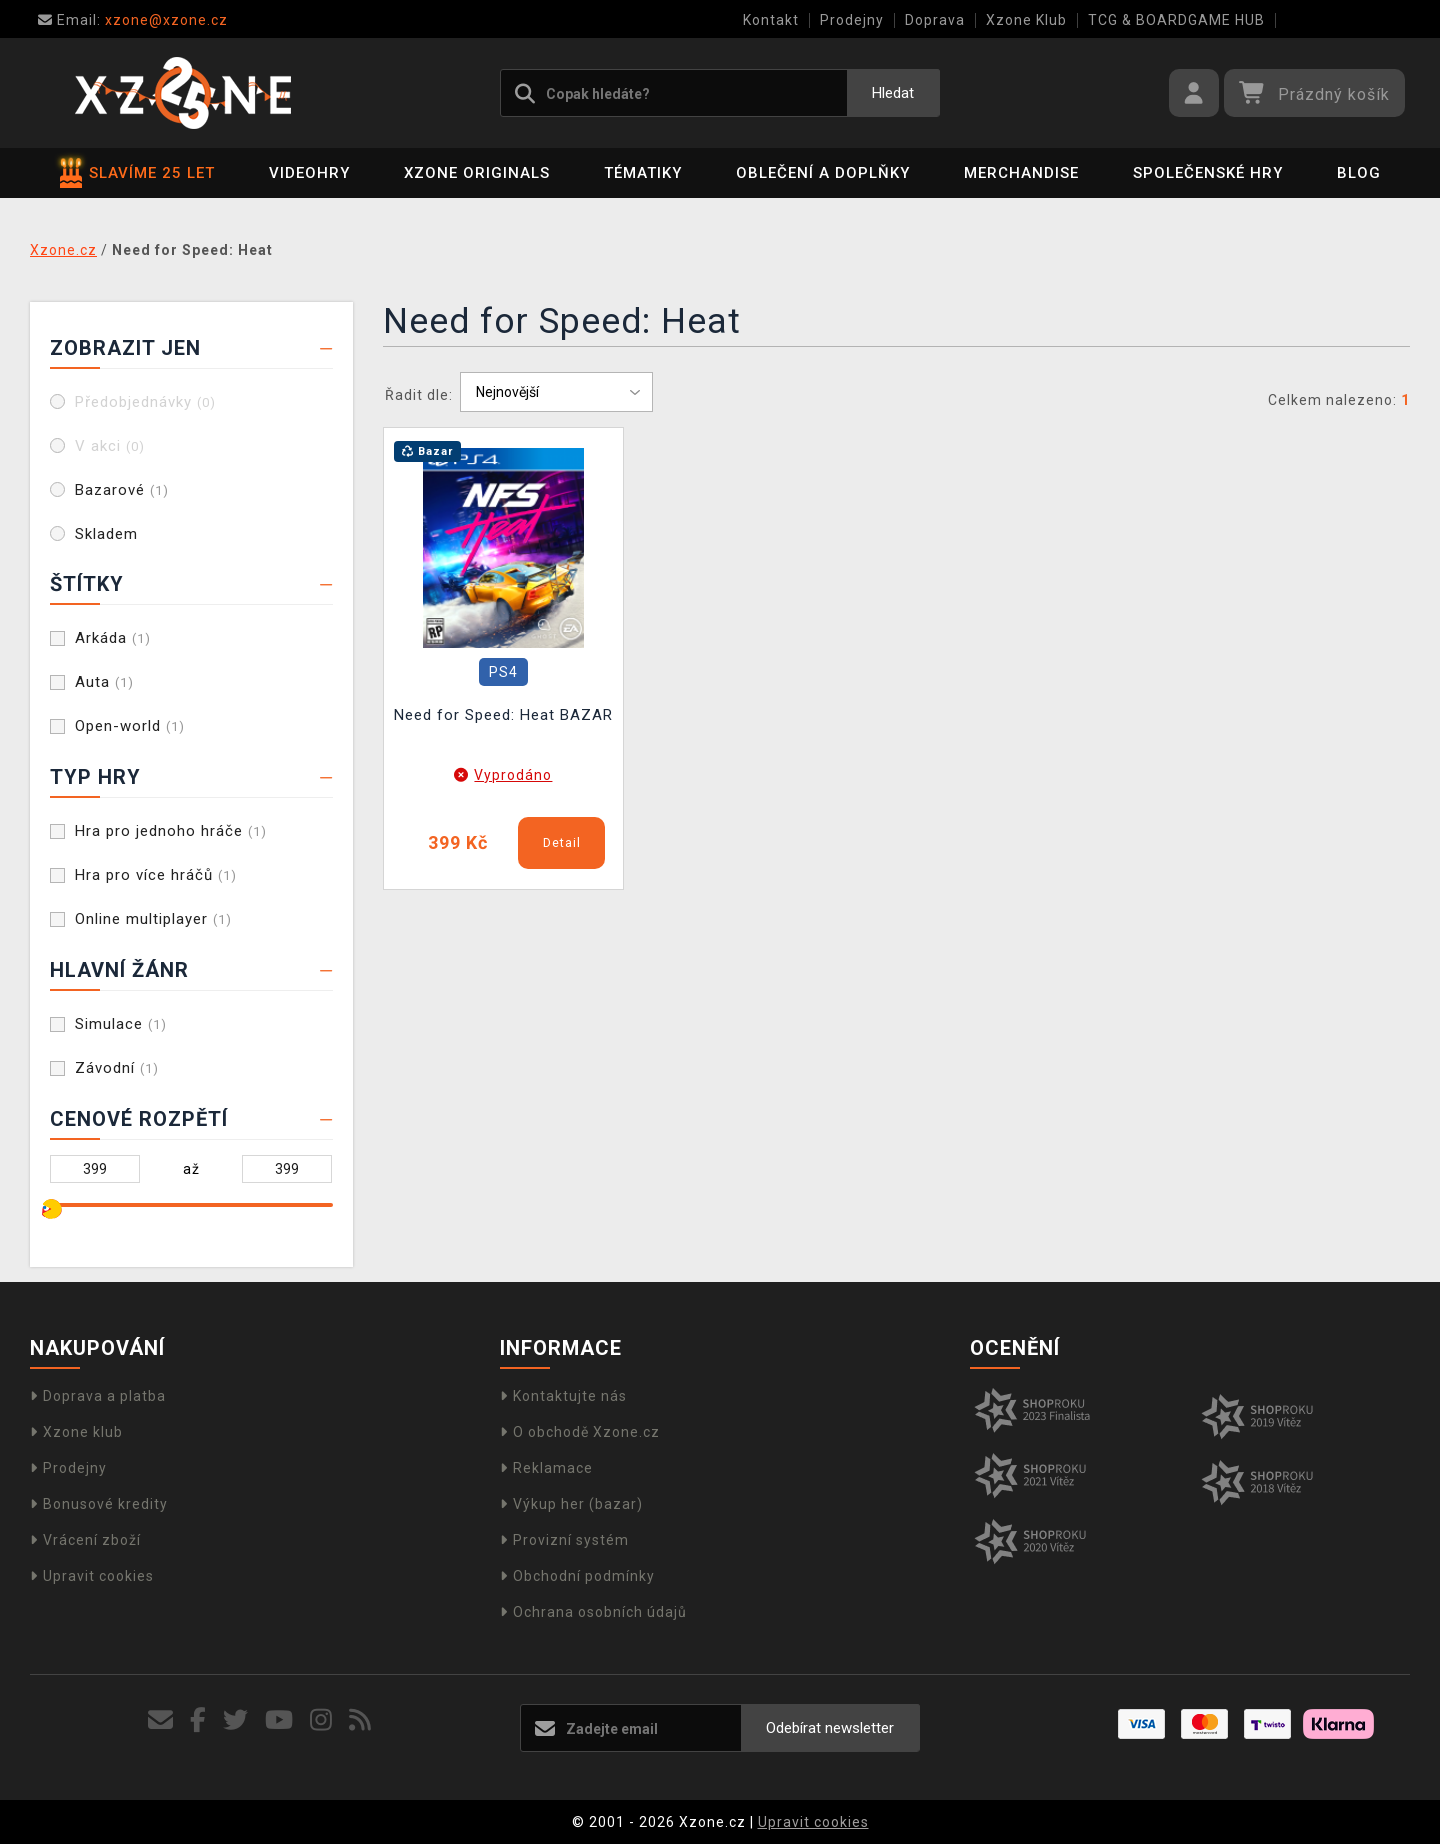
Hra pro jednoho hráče (171, 831)
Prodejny (852, 20)
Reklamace (546, 1468)
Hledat (893, 93)
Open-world (130, 726)
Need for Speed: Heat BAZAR (503, 715)
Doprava (935, 20)
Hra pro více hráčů (156, 875)
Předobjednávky (145, 402)
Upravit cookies (92, 1576)
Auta (104, 682)
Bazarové (122, 490)
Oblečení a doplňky (823, 173)
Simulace (121, 1024)
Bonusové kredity (99, 1504)
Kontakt (771, 20)
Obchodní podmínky (577, 1576)
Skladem (106, 534)
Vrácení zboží (85, 1540)
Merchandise (1021, 173)
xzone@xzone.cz (133, 20)
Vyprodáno (513, 775)
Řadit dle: (419, 395)
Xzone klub (76, 1432)
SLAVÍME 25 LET (137, 173)
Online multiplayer (153, 919)
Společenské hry (1208, 173)
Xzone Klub (1026, 20)
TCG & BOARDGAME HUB (1176, 20)
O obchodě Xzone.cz (580, 1432)
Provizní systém (564, 1540)
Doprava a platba (98, 1396)
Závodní (117, 1068)
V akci (110, 446)
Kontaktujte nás (563, 1396)
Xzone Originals (477, 173)
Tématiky (643, 173)
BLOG (1359, 173)
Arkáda (113, 638)
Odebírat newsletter (830, 1728)
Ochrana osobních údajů (593, 1612)
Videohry (309, 173)
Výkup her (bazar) (571, 1504)
